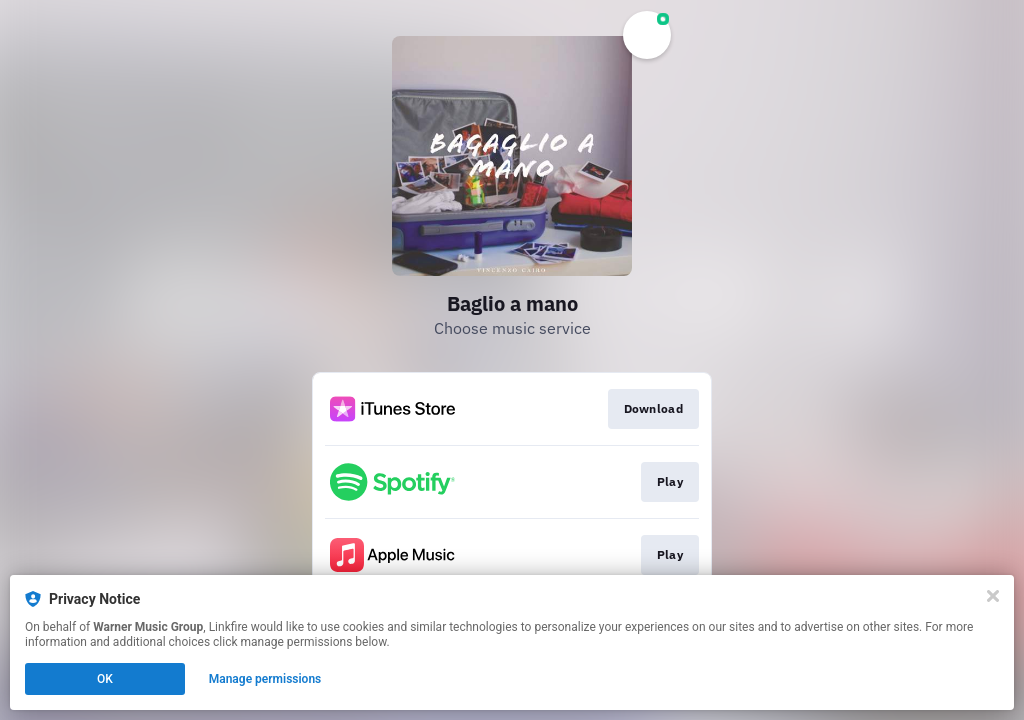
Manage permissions (265, 679)
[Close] (993, 596)
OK (105, 679)
